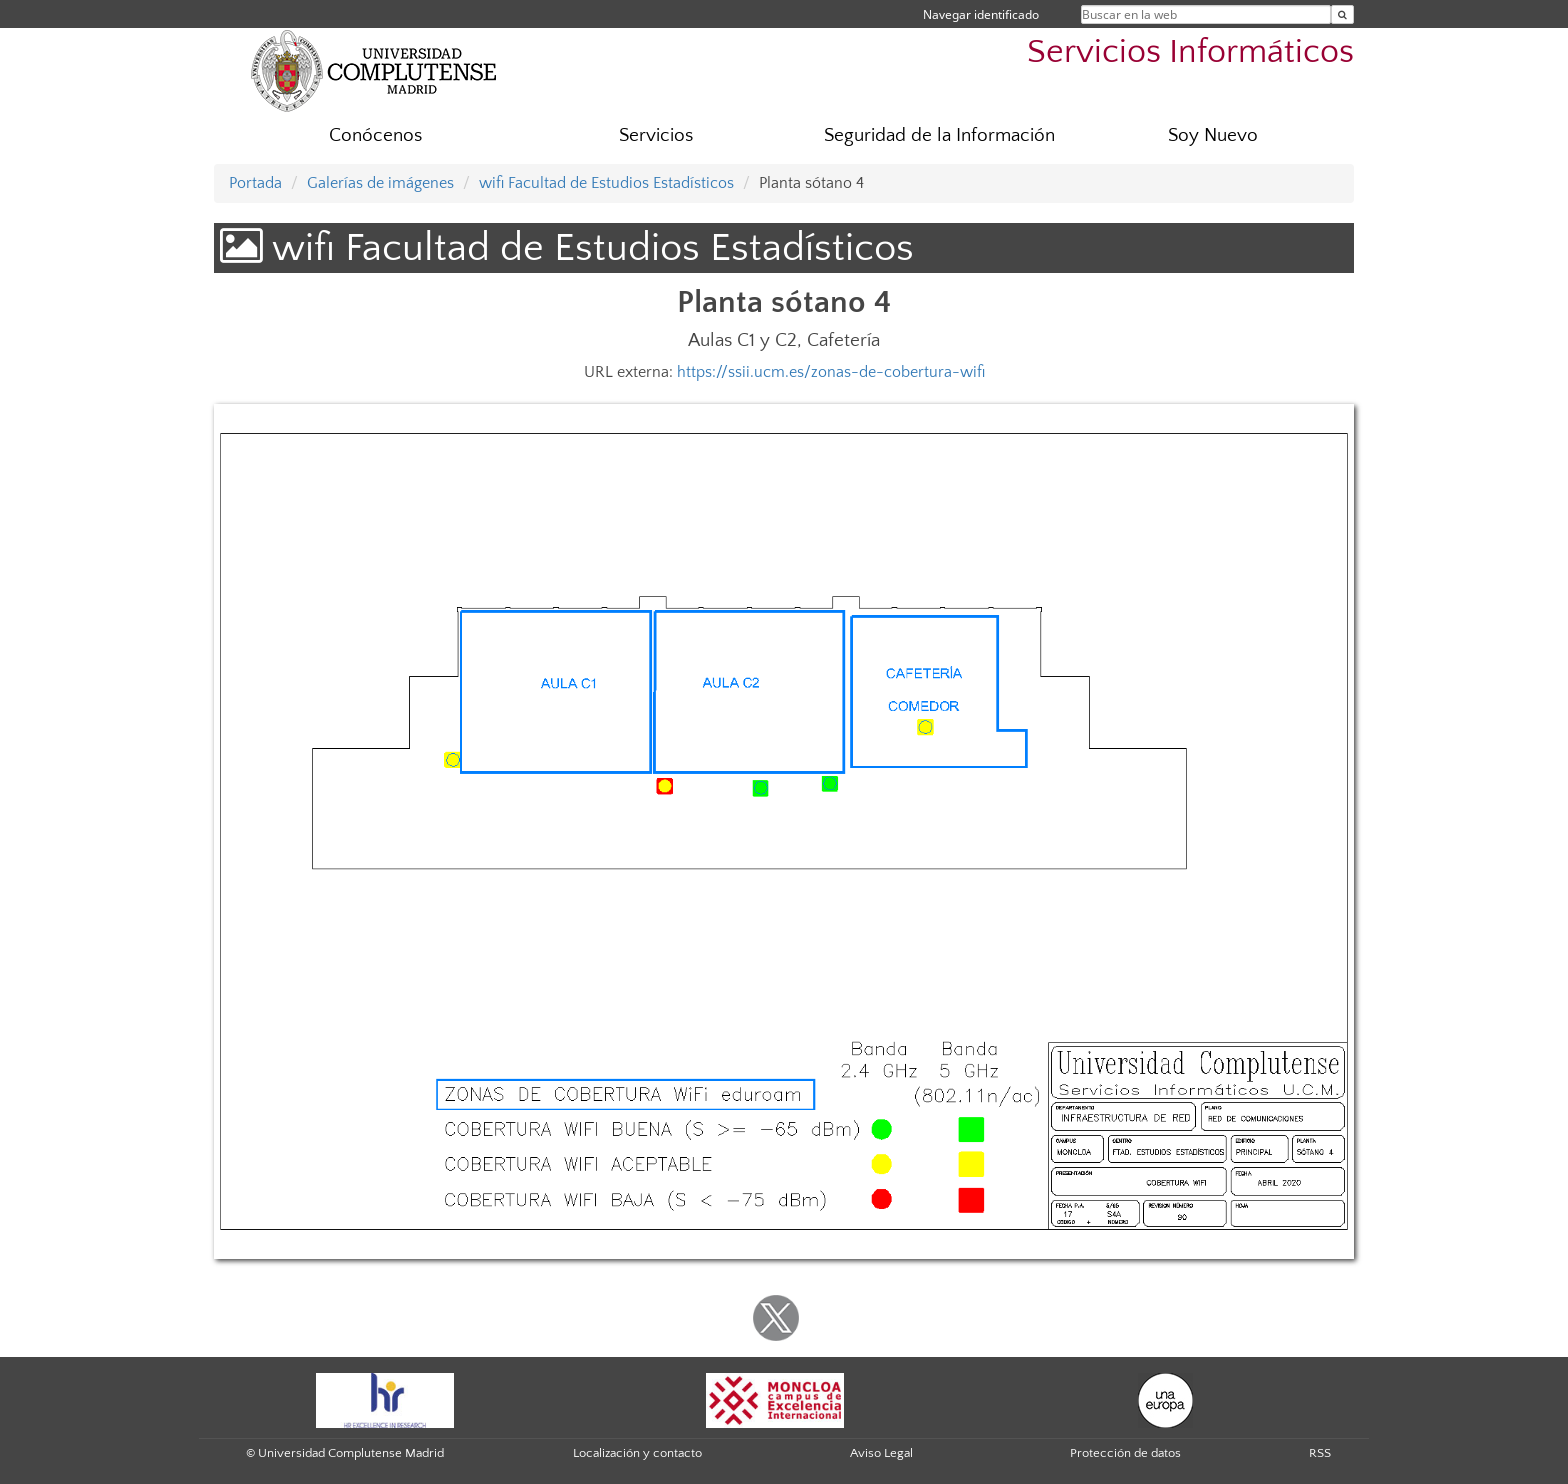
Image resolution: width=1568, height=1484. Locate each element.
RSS (1320, 1453)
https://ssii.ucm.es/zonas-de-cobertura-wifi (831, 372)
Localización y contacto (637, 1453)
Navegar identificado (981, 14)
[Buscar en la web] (1342, 14)
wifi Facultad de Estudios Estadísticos (606, 183)
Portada (255, 183)
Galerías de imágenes (380, 183)
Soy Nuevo (1213, 135)
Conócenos (375, 135)
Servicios (656, 135)
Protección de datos (1125, 1453)
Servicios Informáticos (1190, 52)
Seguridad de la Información (939, 135)
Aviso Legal (881, 1453)
